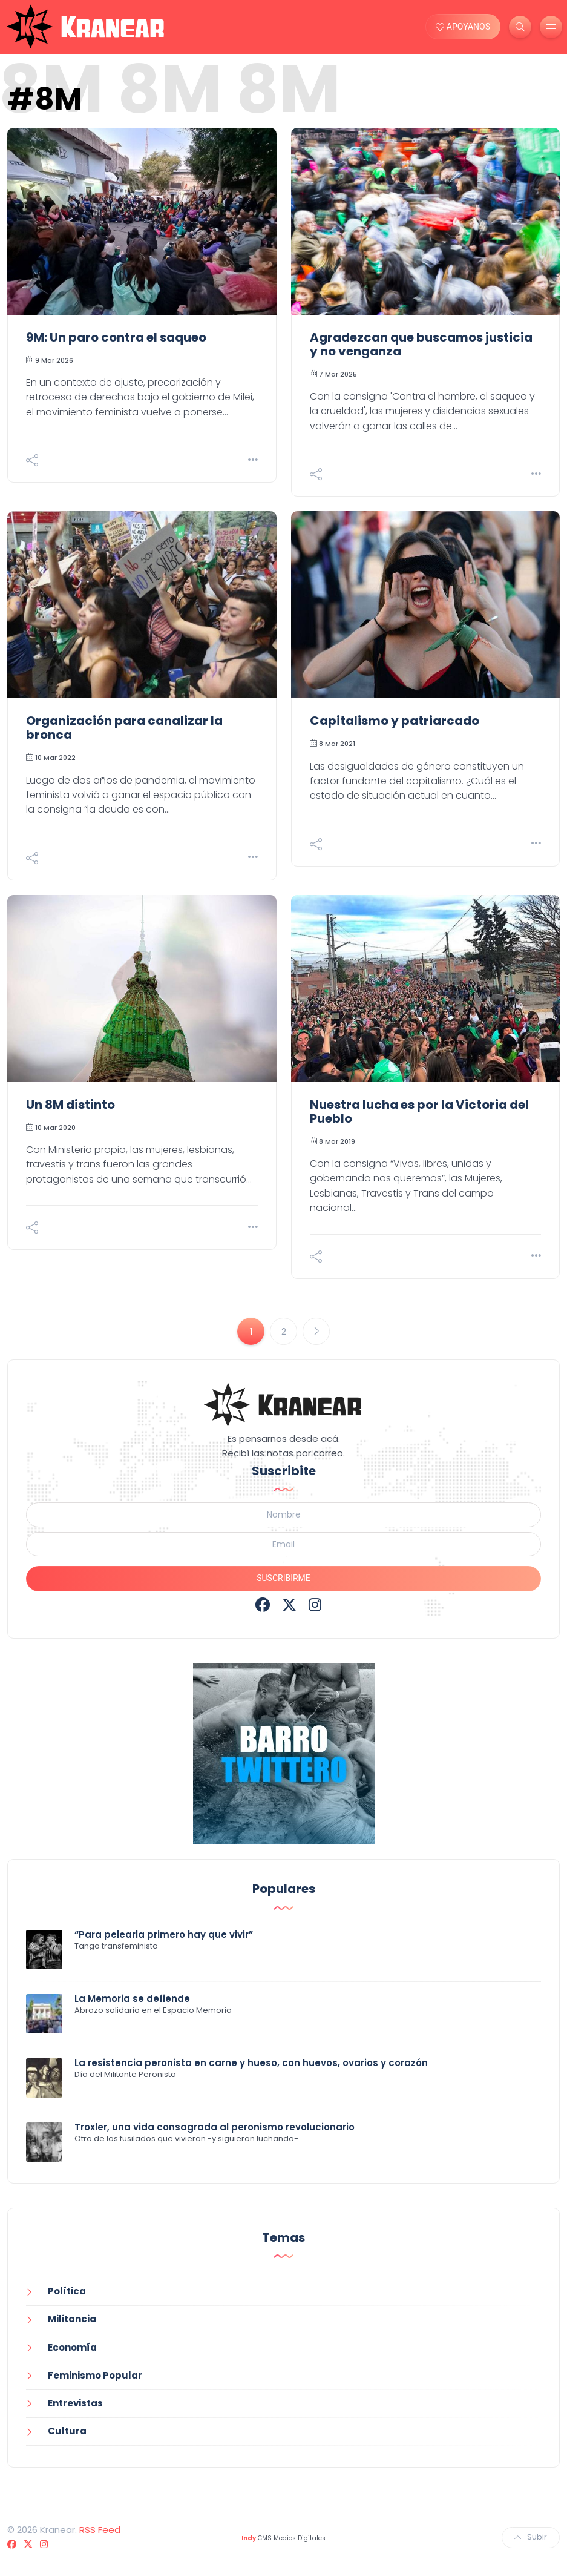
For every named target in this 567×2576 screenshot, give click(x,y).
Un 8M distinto (70, 1104)
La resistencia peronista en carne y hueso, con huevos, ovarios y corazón (251, 2062)
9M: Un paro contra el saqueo (116, 337)
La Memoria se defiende (132, 1998)
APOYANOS (463, 26)
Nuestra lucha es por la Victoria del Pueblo (419, 1111)
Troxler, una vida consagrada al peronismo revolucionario (214, 2127)
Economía (72, 2347)
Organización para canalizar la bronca (124, 727)
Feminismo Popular (95, 2375)
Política (67, 2291)
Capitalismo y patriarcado (394, 720)
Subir (530, 2537)
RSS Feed (99, 2529)
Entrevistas (75, 2403)
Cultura (67, 2431)
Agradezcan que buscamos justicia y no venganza (421, 344)
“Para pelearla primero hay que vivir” (163, 1934)
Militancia (72, 2319)
